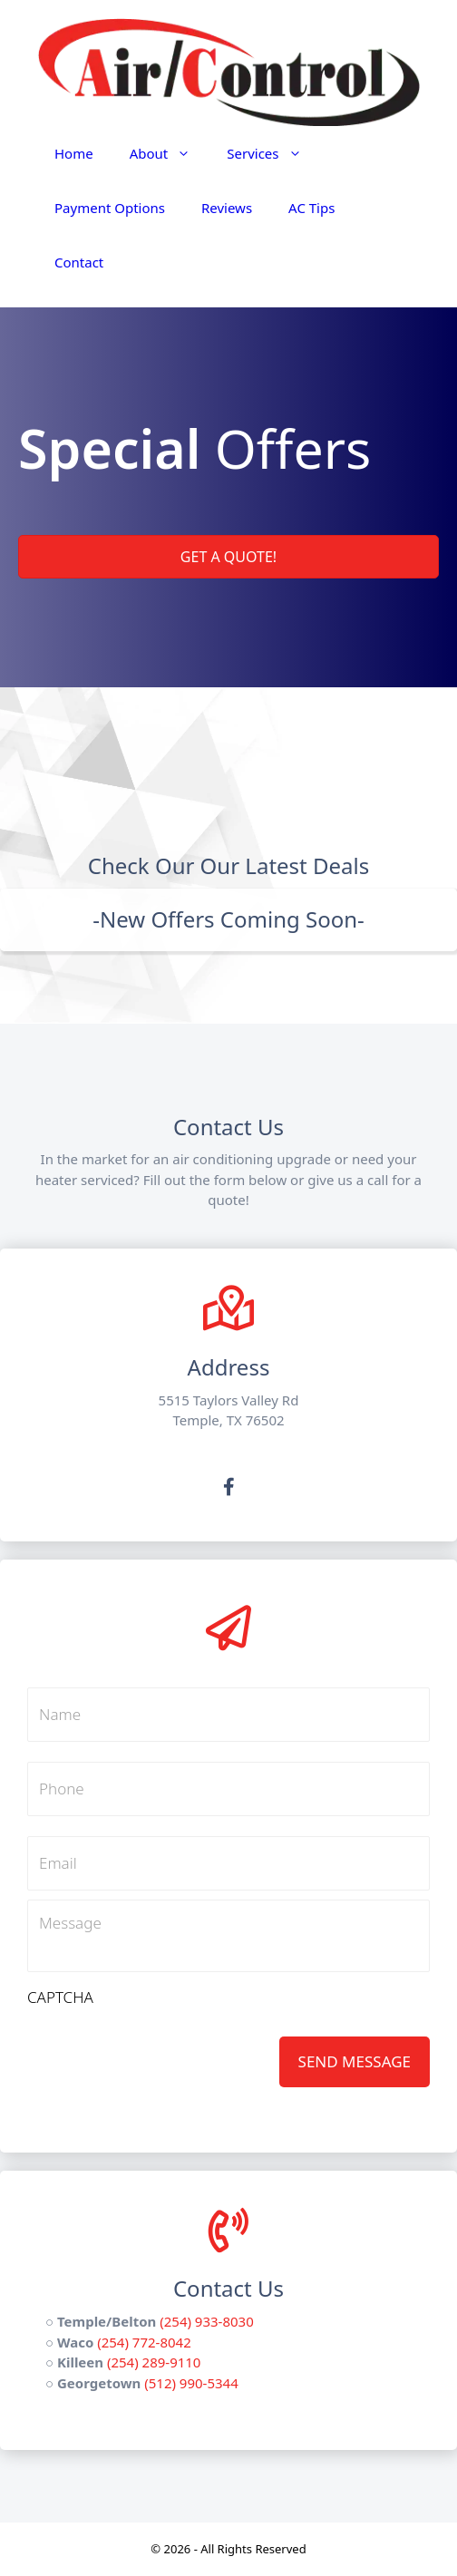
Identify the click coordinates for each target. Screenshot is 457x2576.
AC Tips (311, 208)
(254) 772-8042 (144, 2342)
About (169, 153)
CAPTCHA (60, 1997)
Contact (78, 262)
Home (73, 153)
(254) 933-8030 (207, 2321)
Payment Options (109, 208)
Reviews (226, 208)
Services (273, 153)
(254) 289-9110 (154, 2362)
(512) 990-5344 (191, 2383)
